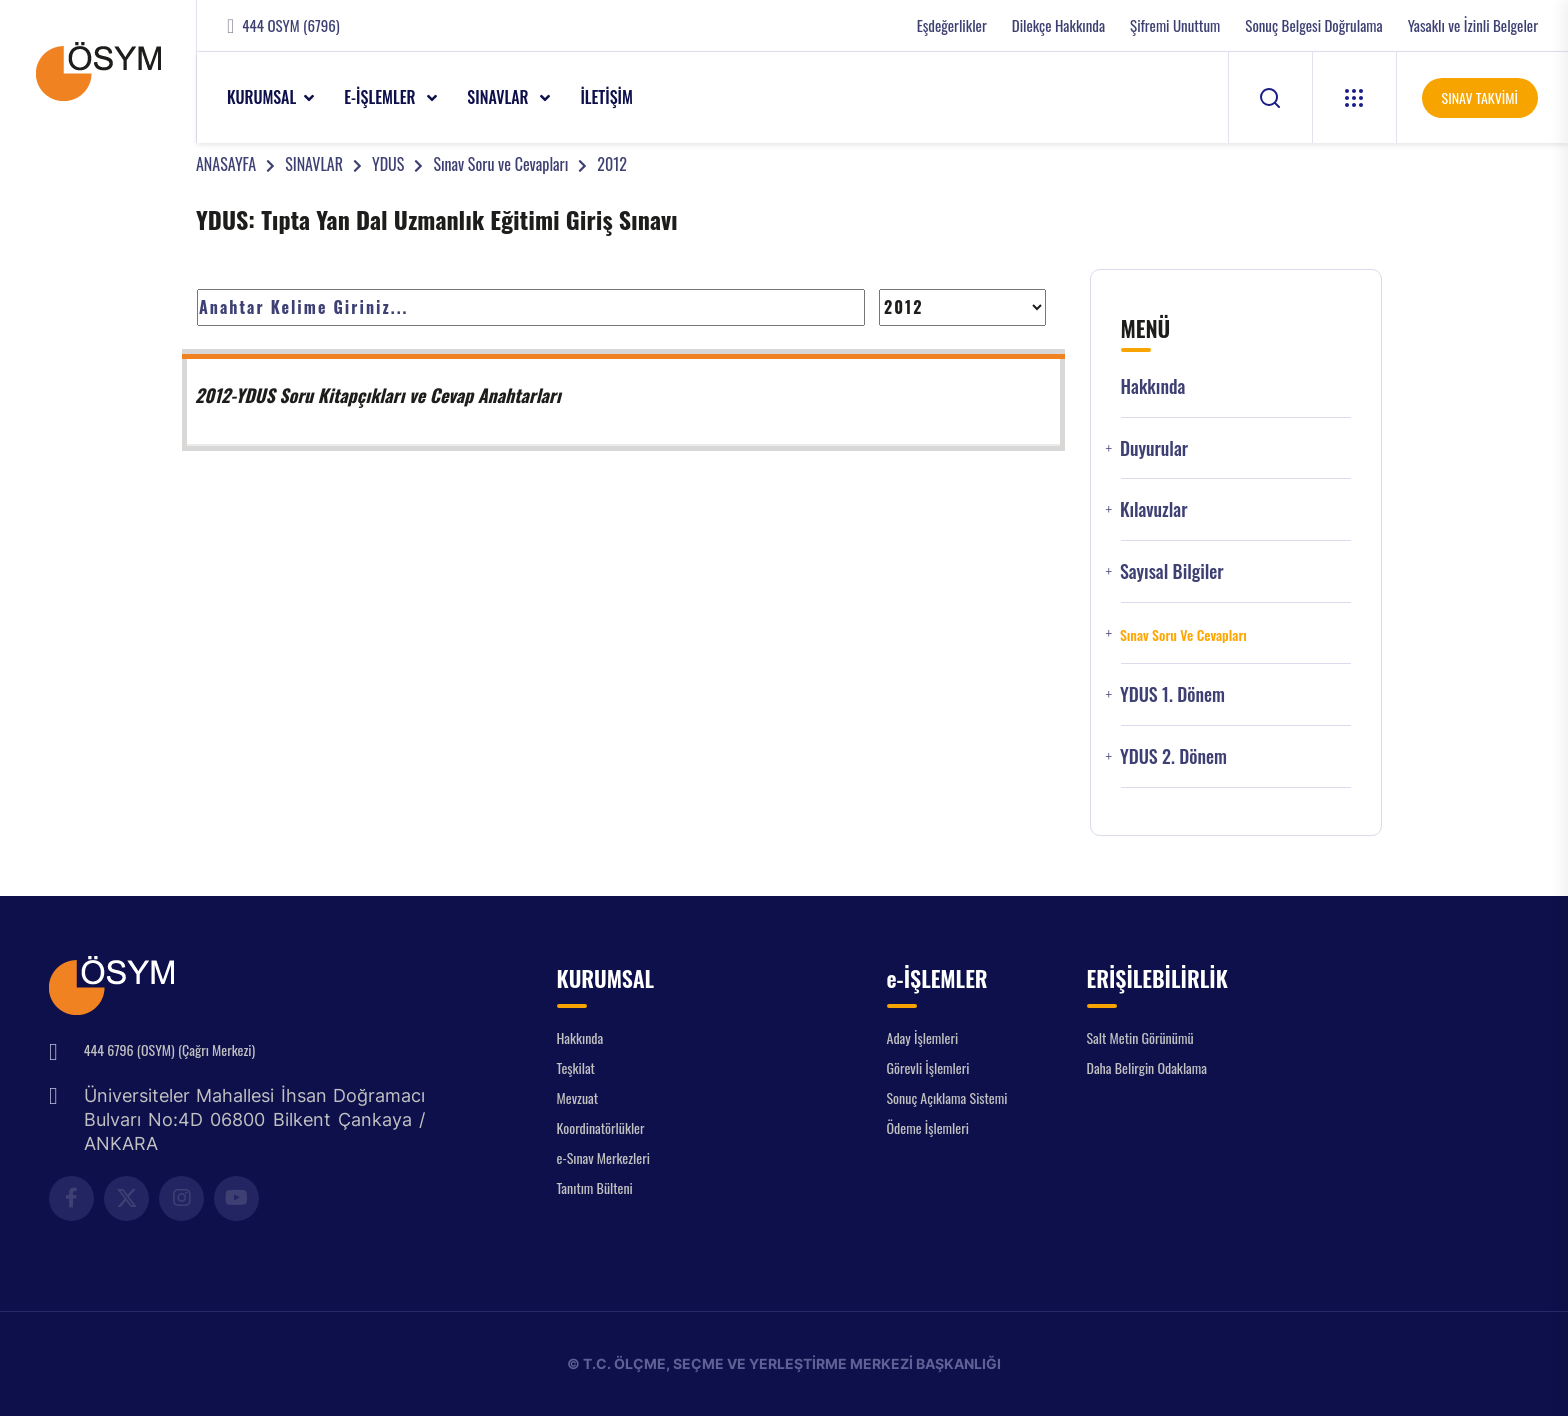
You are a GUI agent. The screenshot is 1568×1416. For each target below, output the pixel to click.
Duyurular (1154, 448)
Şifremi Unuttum (1175, 25)
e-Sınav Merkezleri (603, 1157)
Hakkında (1153, 386)
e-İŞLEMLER (381, 97)
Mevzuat (578, 1097)
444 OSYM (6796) (290, 25)
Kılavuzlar (1154, 509)
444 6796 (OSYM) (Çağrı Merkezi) (169, 1049)
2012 (612, 164)
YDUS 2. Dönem (1173, 756)
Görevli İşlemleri (928, 1067)
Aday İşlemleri (923, 1037)
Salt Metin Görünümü (1140, 1037)
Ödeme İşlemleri (928, 1127)
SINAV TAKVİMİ (1480, 97)
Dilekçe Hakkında (1058, 25)
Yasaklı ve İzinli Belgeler (1473, 25)
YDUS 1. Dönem (1172, 694)
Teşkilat (576, 1067)
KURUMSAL (261, 97)
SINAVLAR (499, 97)
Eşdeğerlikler (952, 25)
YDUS (388, 164)
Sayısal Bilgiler (1172, 571)
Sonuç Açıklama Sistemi (947, 1097)
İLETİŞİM (606, 97)
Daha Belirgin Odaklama (1147, 1067)
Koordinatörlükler (601, 1127)
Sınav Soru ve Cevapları (500, 164)
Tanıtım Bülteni (595, 1187)
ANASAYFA (226, 164)
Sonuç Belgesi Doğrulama (1313, 25)
